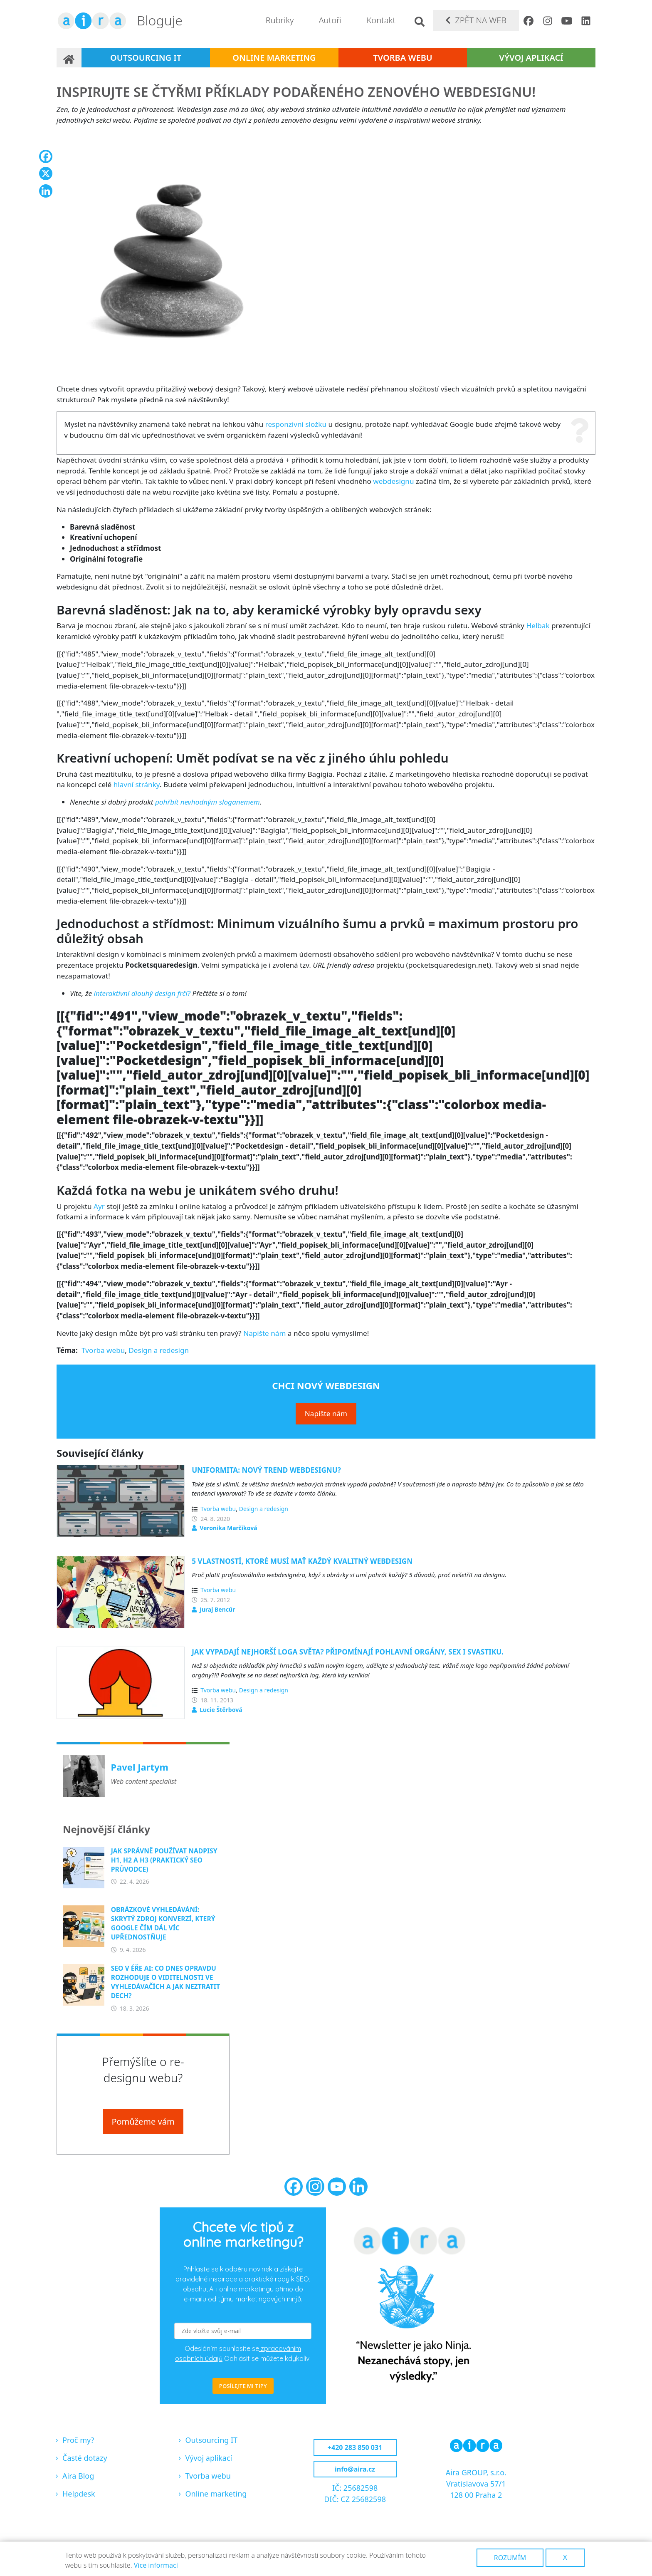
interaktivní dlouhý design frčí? (142, 993)
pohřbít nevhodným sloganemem (207, 802)
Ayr (99, 1206)
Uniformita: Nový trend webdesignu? (266, 1470)
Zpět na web (480, 20)
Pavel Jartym (139, 1767)
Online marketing (274, 57)
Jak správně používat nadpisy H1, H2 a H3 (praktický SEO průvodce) (164, 1860)
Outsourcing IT (145, 57)
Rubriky (280, 20)
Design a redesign (158, 1350)
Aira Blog (78, 2476)
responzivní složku (295, 424)
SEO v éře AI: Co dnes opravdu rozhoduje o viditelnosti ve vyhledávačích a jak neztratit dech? (165, 1982)
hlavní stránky (137, 784)
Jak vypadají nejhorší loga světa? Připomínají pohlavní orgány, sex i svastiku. (348, 1652)
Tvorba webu (402, 57)
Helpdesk (78, 2494)
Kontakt (381, 20)
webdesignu (393, 481)
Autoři (330, 20)
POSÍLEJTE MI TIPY (243, 2386)
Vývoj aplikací (531, 57)
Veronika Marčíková (228, 1528)
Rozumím (510, 2557)
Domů (69, 57)
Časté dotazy (84, 2458)
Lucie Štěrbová (221, 1710)
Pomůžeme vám (142, 2121)
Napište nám (264, 1333)
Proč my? (78, 2440)
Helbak (538, 625)
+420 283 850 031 (355, 2447)
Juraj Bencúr (217, 1609)
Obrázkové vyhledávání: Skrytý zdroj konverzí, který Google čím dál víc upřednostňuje (163, 1923)
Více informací (156, 2565)
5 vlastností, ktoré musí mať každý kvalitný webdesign (302, 1561)
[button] (234, 253)
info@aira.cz (355, 2469)
